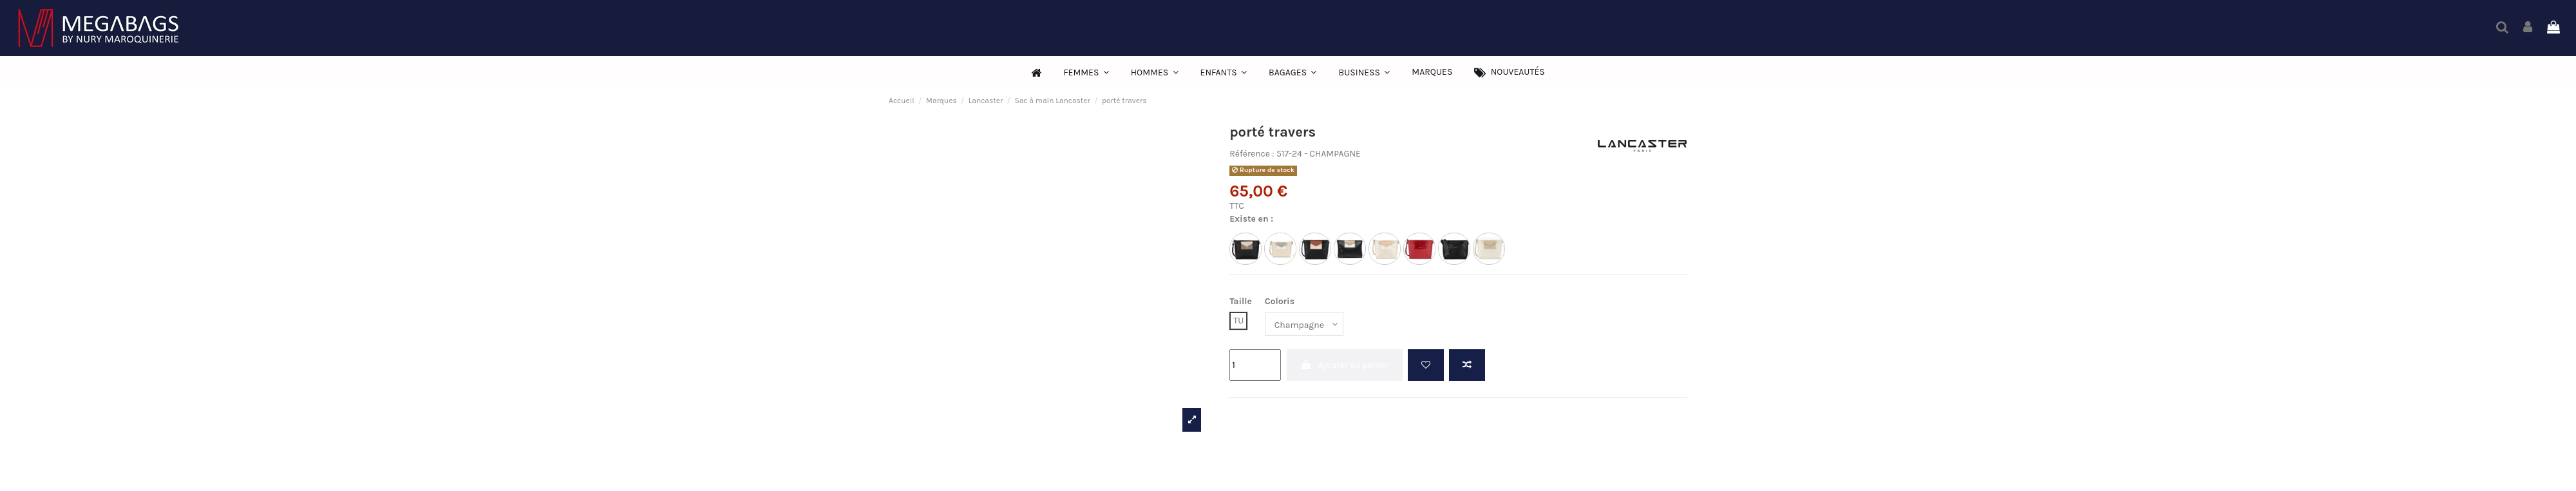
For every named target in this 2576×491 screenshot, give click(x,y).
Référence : (1251, 153)
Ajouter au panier (1344, 365)
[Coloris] (1304, 324)
